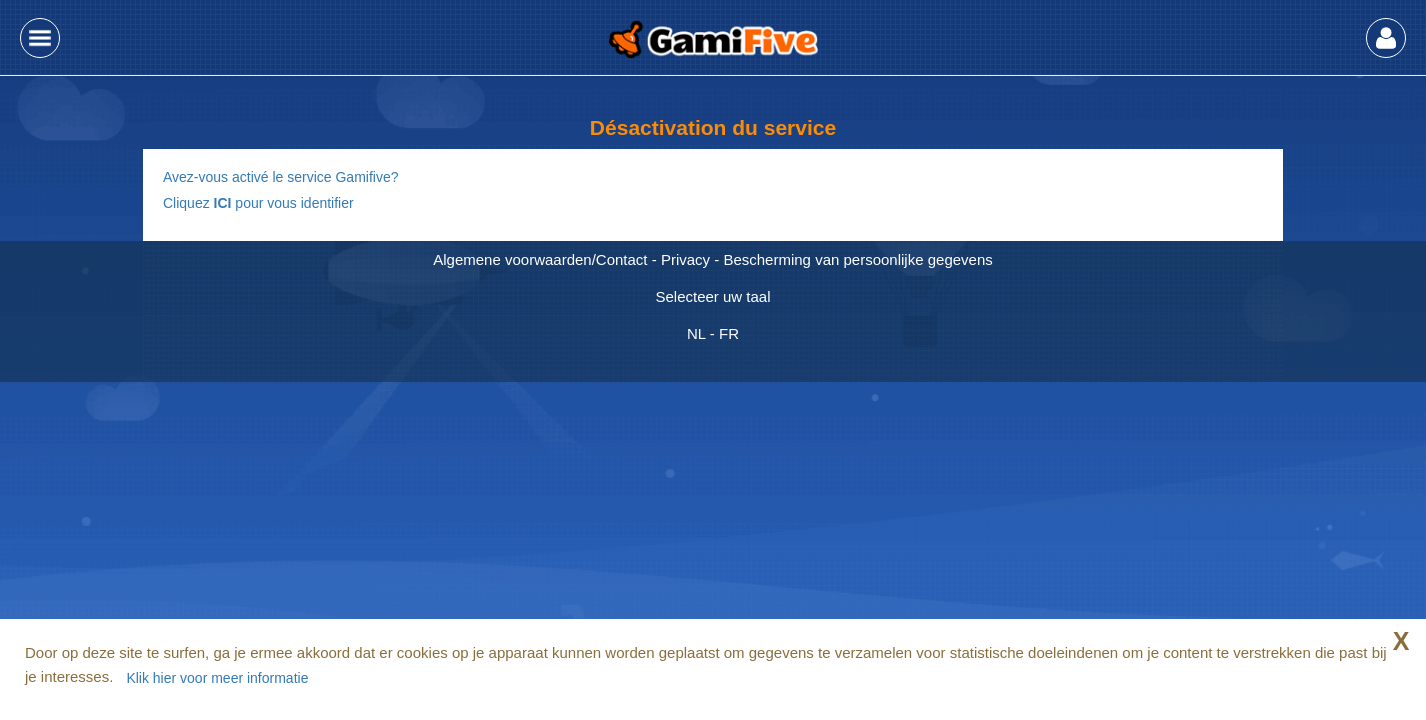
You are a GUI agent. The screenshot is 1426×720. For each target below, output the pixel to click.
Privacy (685, 259)
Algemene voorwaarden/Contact (540, 259)
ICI (223, 203)
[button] (40, 38)
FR (729, 333)
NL (696, 333)
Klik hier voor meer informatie (217, 678)
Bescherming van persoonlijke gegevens (857, 259)
